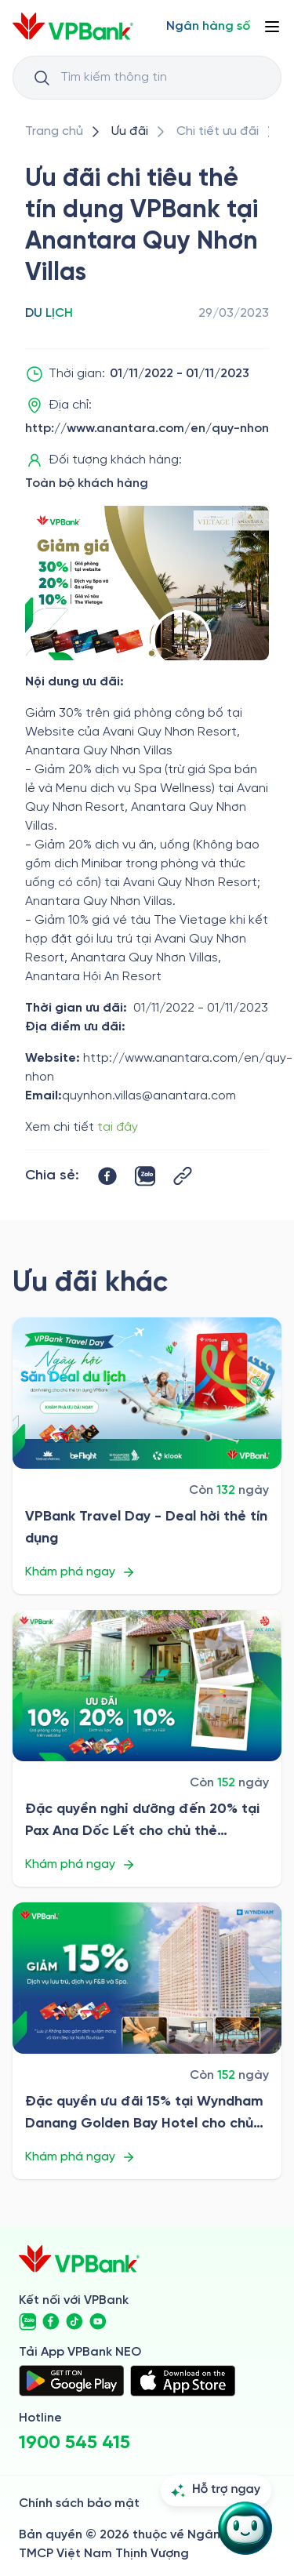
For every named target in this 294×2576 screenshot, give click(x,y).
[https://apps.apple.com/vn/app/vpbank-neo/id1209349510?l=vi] (182, 2380)
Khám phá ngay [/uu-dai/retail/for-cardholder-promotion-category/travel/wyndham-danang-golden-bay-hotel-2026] (80, 2157)
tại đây (117, 1127)
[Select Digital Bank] (208, 26)
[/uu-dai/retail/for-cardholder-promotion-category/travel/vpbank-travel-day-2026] (147, 1393)
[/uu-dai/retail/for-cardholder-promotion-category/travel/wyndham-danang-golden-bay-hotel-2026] (147, 1978)
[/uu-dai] (129, 131)
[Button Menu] (272, 26)
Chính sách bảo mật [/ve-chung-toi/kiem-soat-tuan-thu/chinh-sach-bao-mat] (79, 2503)
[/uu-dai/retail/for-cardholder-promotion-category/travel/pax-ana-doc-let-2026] (147, 1685)
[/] (73, 26)
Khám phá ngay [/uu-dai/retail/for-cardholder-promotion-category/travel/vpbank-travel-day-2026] (80, 1572)
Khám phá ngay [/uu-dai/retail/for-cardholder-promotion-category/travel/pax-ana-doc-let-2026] (80, 1865)
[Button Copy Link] (182, 1176)
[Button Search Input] (41, 77)
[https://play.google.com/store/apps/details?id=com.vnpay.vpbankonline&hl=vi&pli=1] (71, 2380)
